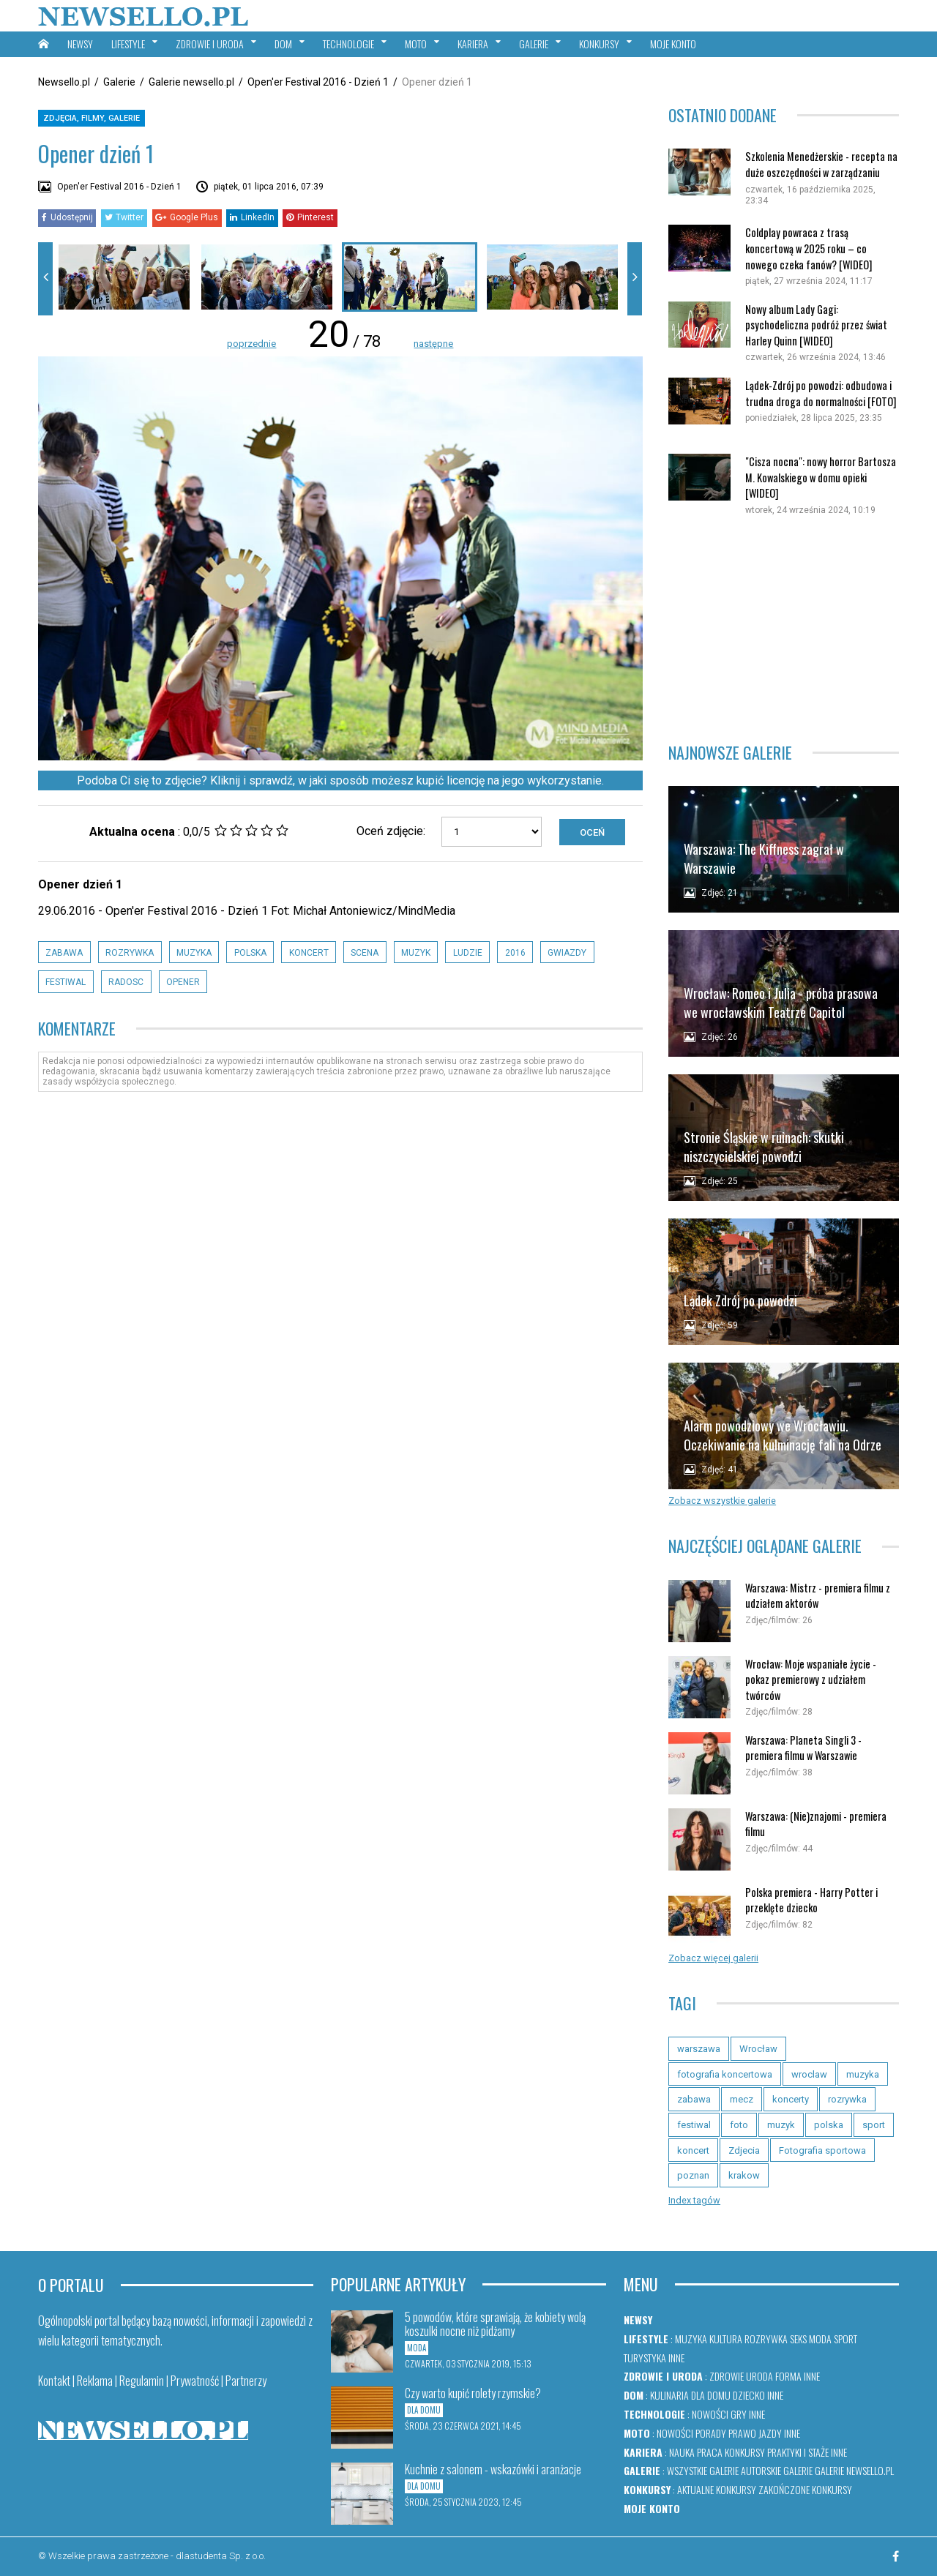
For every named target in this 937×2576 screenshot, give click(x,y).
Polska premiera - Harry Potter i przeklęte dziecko (811, 1900)
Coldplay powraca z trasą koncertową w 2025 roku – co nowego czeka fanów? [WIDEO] (808, 248)
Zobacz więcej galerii (713, 1957)
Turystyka (645, 2357)
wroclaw (809, 2074)
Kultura (725, 2338)
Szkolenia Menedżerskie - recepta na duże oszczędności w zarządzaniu (821, 164)
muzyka (194, 953)
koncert (309, 953)
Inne (676, 2357)
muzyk (415, 953)
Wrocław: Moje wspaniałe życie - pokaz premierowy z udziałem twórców (810, 1679)
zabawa (64, 953)
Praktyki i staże (798, 2452)
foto (739, 2124)
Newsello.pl (64, 82)
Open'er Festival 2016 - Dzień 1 (318, 82)
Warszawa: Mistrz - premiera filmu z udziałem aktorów (817, 1595)
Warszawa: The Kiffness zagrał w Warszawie (764, 858)
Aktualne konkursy (716, 2489)
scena (364, 953)
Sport (845, 2338)
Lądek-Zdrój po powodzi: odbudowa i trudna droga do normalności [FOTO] (820, 393)
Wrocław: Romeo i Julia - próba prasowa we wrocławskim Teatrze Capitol (781, 1002)
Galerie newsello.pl (191, 82)
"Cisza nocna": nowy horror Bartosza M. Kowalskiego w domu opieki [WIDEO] (820, 477)
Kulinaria (669, 2395)
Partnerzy (245, 2380)
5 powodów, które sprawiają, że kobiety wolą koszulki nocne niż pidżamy (495, 2324)
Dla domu (711, 2395)
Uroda (759, 2376)
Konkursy (745, 2452)
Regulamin (141, 2380)
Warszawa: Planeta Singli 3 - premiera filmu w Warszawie (803, 1748)
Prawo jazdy (755, 2433)
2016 (515, 953)
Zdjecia (744, 2150)
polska (250, 953)
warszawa (698, 2048)
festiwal (65, 982)
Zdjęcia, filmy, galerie (91, 118)
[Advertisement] (783, 622)
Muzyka (691, 2338)
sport (873, 2124)
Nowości (710, 2414)
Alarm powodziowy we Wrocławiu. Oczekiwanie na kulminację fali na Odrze (782, 1434)
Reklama (95, 2380)
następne (433, 343)
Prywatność (195, 2380)
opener (183, 982)
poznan (693, 2175)
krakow (744, 2175)
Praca (710, 2452)
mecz (741, 2099)
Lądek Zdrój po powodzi (740, 1300)
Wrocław (758, 2048)
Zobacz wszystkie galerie (722, 1500)
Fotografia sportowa (822, 2150)
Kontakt (54, 2380)
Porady (710, 2433)
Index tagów (694, 2200)
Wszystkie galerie (703, 2470)
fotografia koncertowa (724, 2074)
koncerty (790, 2099)
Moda (820, 2338)
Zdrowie (726, 2376)
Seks (798, 2338)
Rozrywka (766, 2338)
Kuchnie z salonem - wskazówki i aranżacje (493, 2469)
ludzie (467, 953)
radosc (125, 982)
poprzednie (251, 343)
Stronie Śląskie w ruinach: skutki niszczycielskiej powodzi (764, 1146)
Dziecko (749, 2395)
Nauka (682, 2452)
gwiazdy (567, 953)
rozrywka (129, 953)
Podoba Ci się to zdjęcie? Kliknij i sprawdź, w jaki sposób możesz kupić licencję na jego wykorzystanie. (340, 780)
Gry (739, 2414)
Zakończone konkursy (805, 2489)
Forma (788, 2376)
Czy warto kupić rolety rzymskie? (473, 2393)
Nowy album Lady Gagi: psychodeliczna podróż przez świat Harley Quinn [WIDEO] (816, 325)
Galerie (119, 82)
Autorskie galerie (777, 2470)
